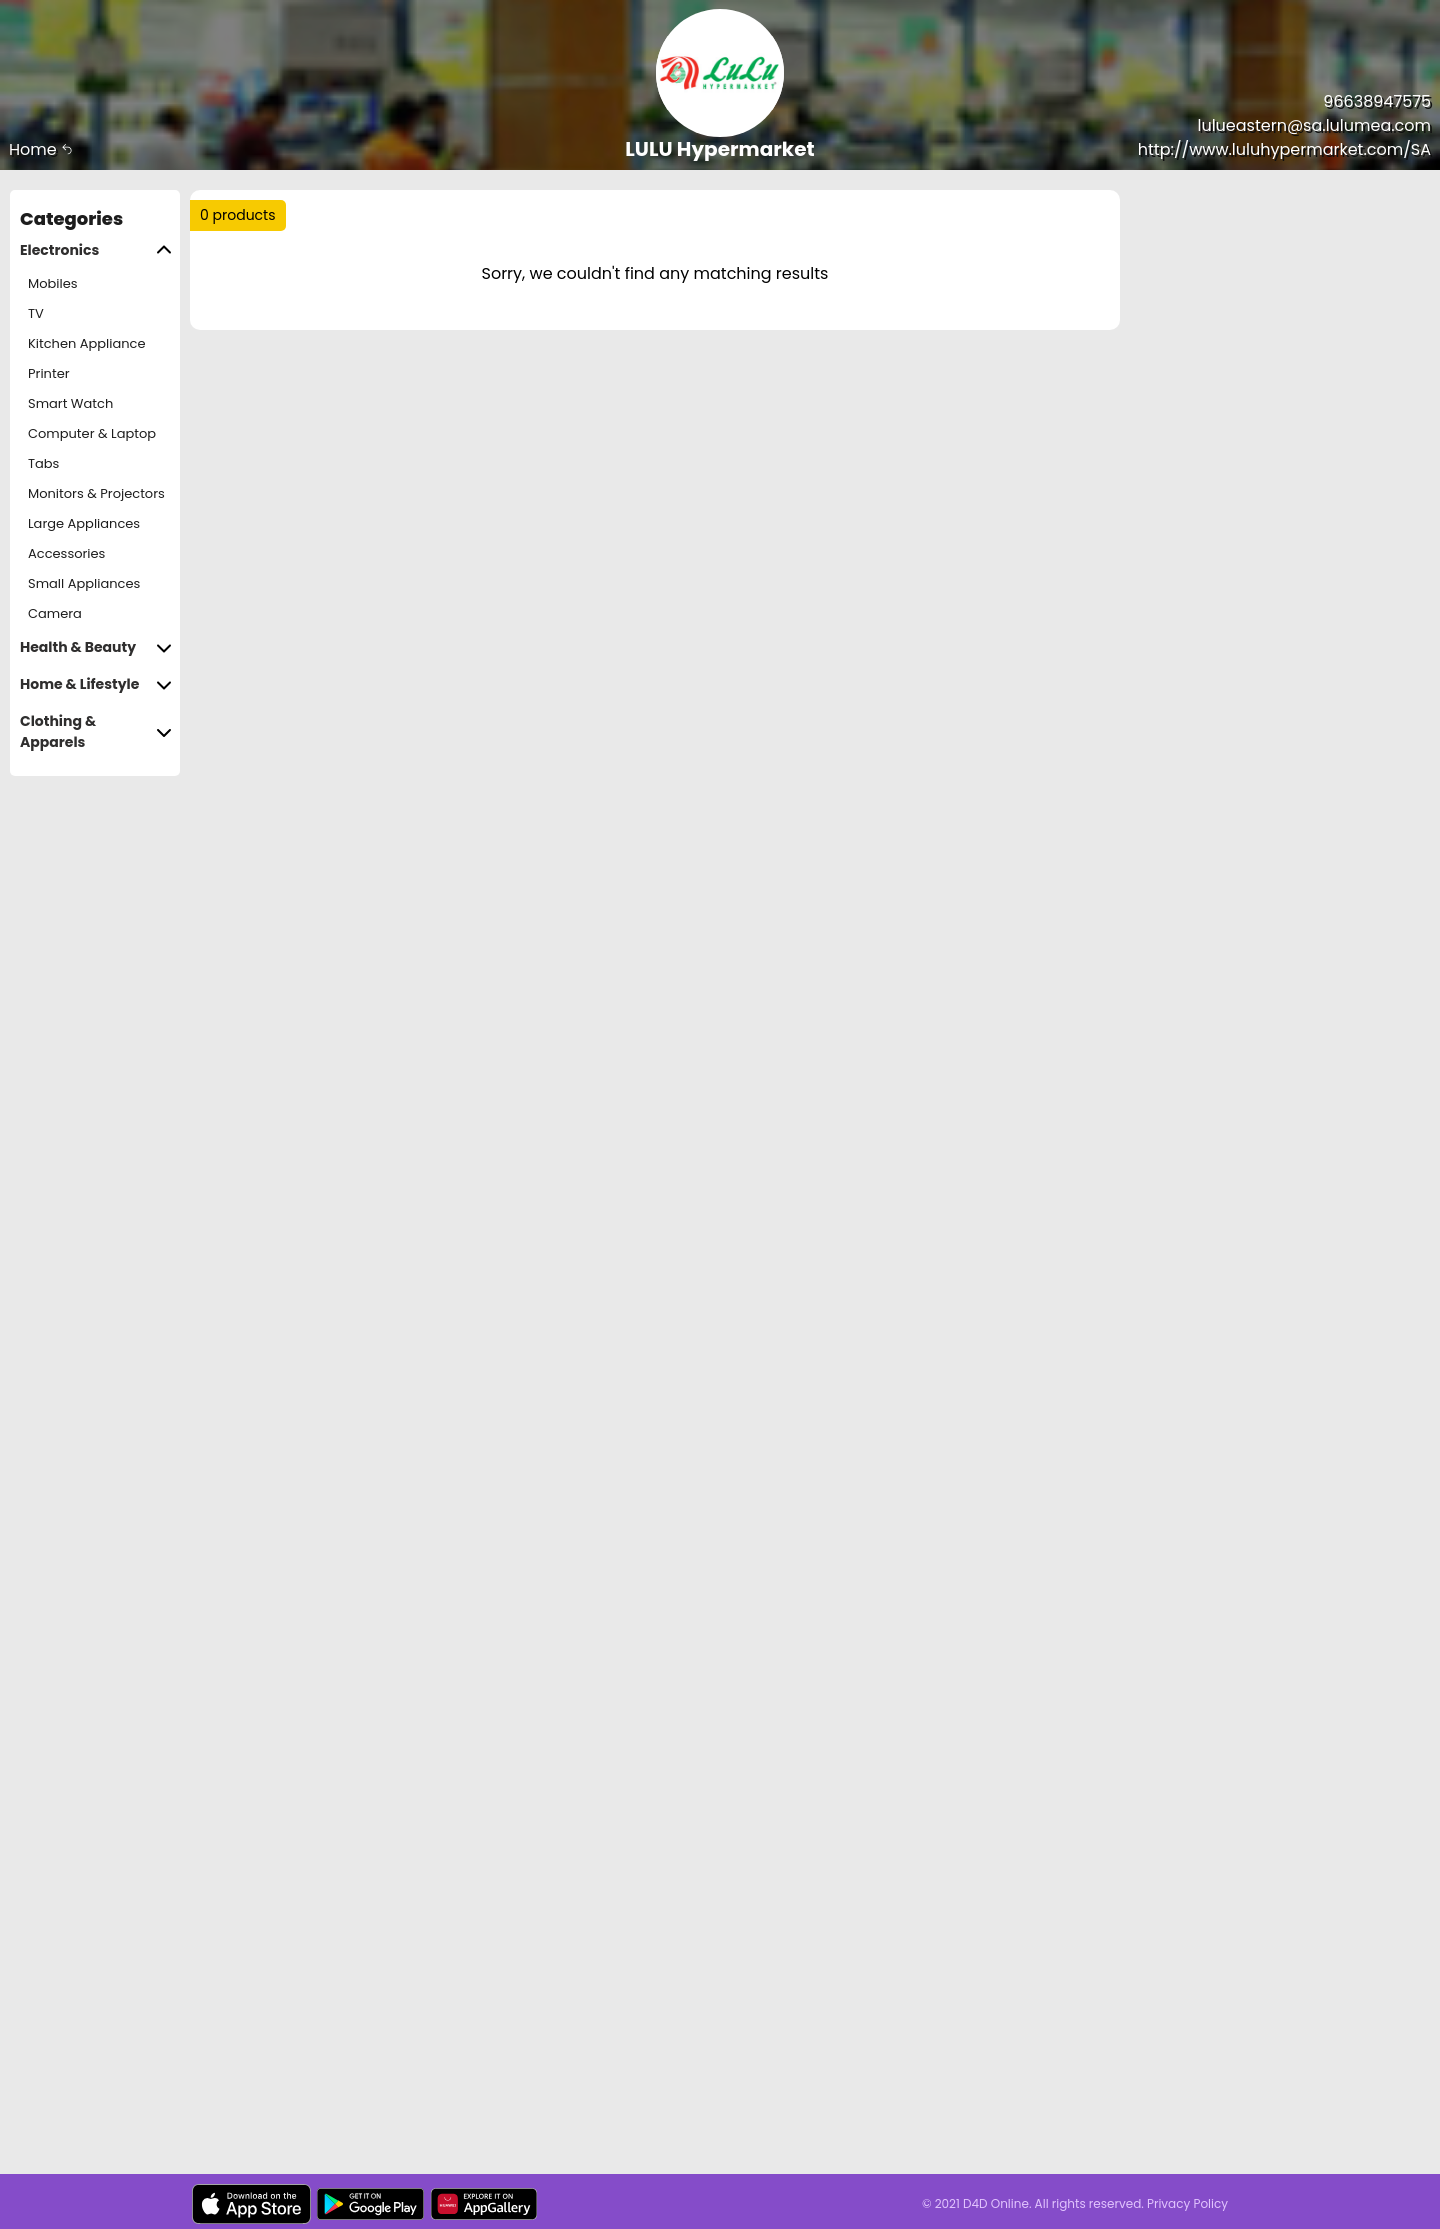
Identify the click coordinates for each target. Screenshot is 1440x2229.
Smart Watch (70, 403)
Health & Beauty (96, 647)
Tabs (43, 463)
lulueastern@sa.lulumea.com (1315, 125)
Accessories (66, 553)
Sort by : (244, 288)
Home (41, 149)
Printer (49, 373)
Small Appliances (84, 583)
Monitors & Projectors (96, 493)
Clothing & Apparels (96, 732)
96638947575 (1377, 101)
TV (36, 313)
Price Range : (549, 288)
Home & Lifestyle (96, 684)
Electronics (96, 250)
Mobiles (53, 283)
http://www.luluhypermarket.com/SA (1284, 149)
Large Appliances (84, 523)
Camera (55, 613)
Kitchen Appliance (87, 343)
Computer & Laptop (92, 433)
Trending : (590, 223)
